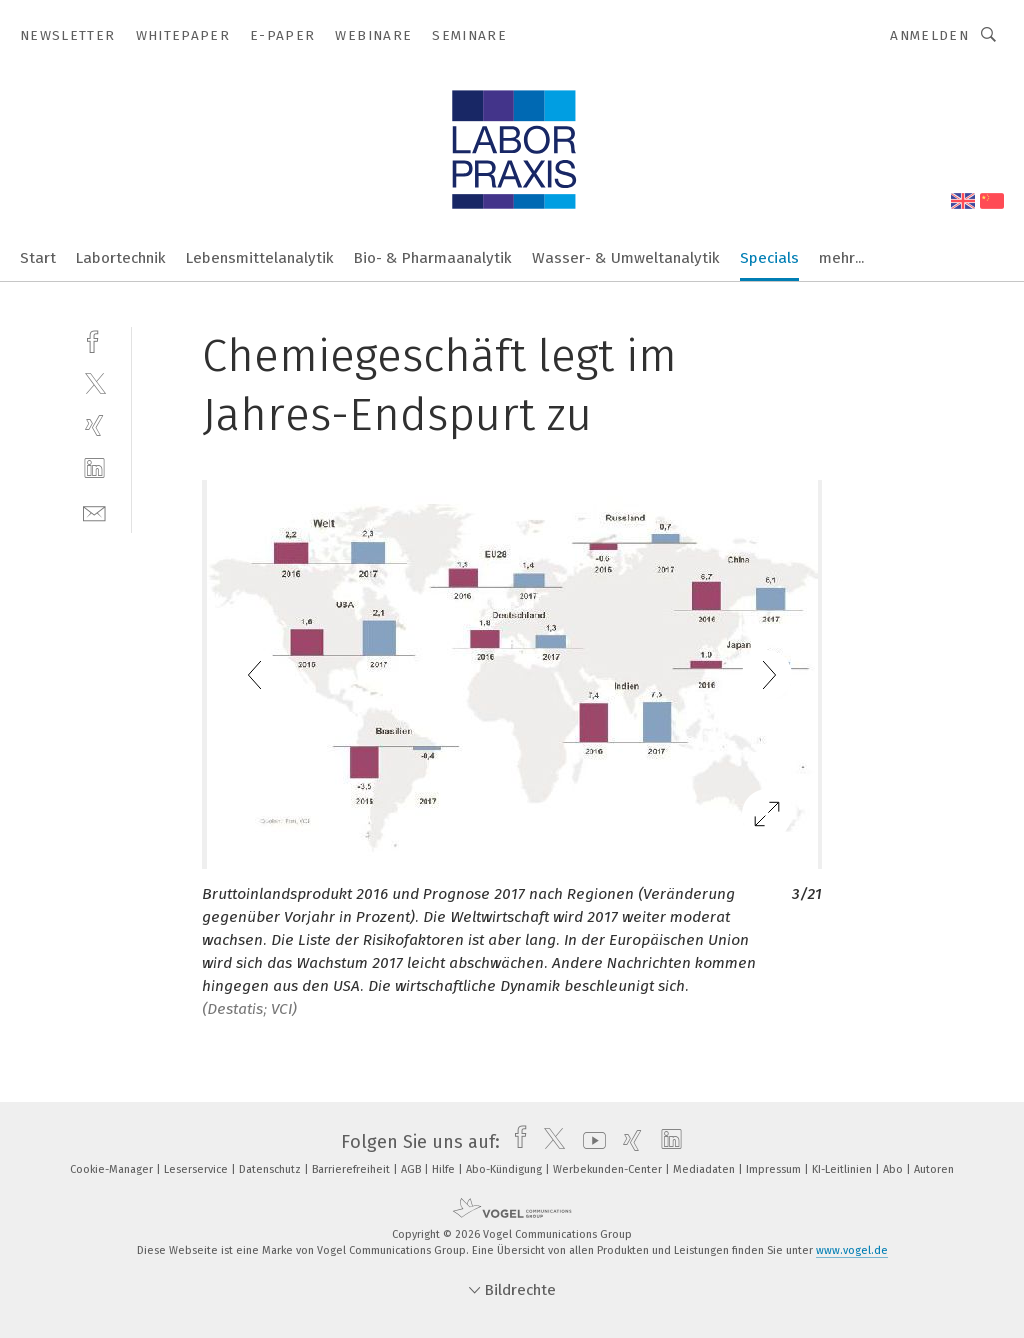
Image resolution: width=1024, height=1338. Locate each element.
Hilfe (445, 1169)
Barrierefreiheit (352, 1169)
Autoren (934, 1169)
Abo (894, 1169)
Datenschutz (271, 1169)
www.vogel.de (852, 1250)
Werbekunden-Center (609, 1169)
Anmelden (929, 35)
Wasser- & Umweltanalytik (626, 258)
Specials (769, 258)
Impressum (775, 1169)
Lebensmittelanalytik (260, 258)
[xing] (94, 425)
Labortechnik (121, 258)
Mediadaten (705, 1169)
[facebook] (94, 339)
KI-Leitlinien (843, 1169)
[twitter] (94, 382)
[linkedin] (94, 468)
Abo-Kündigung (505, 1169)
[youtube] (589, 1142)
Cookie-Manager (113, 1169)
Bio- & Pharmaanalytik (433, 258)
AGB (412, 1169)
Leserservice (197, 1169)
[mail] (94, 511)
